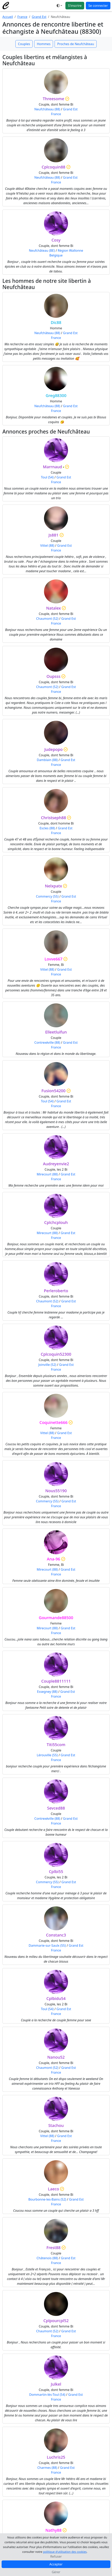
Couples (24, 44)
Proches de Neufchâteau (75, 44)
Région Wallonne (70, 250)
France (22, 17)
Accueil (7, 17)
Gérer (56, 2572)
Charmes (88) (47, 2467)
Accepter (56, 2564)
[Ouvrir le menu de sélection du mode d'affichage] (59, 5)
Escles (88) (47, 828)
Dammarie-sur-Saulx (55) (47, 1945)
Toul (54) (47, 477)
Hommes (43, 44)
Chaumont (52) (47, 618)
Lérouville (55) (47, 1755)
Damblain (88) (47, 760)
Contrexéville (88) (47, 1042)
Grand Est (39, 17)
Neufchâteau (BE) (42, 250)
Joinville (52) (47, 1364)
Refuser (56, 2556)
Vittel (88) (47, 545)
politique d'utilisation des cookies (65, 2552)
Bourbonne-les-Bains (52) (47, 2199)
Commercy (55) (47, 896)
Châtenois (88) (47, 2258)
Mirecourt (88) (47, 1174)
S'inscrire (75, 5)
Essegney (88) (47, 1691)
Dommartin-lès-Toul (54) (47, 2394)
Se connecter (98, 5)
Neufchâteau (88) (47, 109)
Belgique (56, 255)
